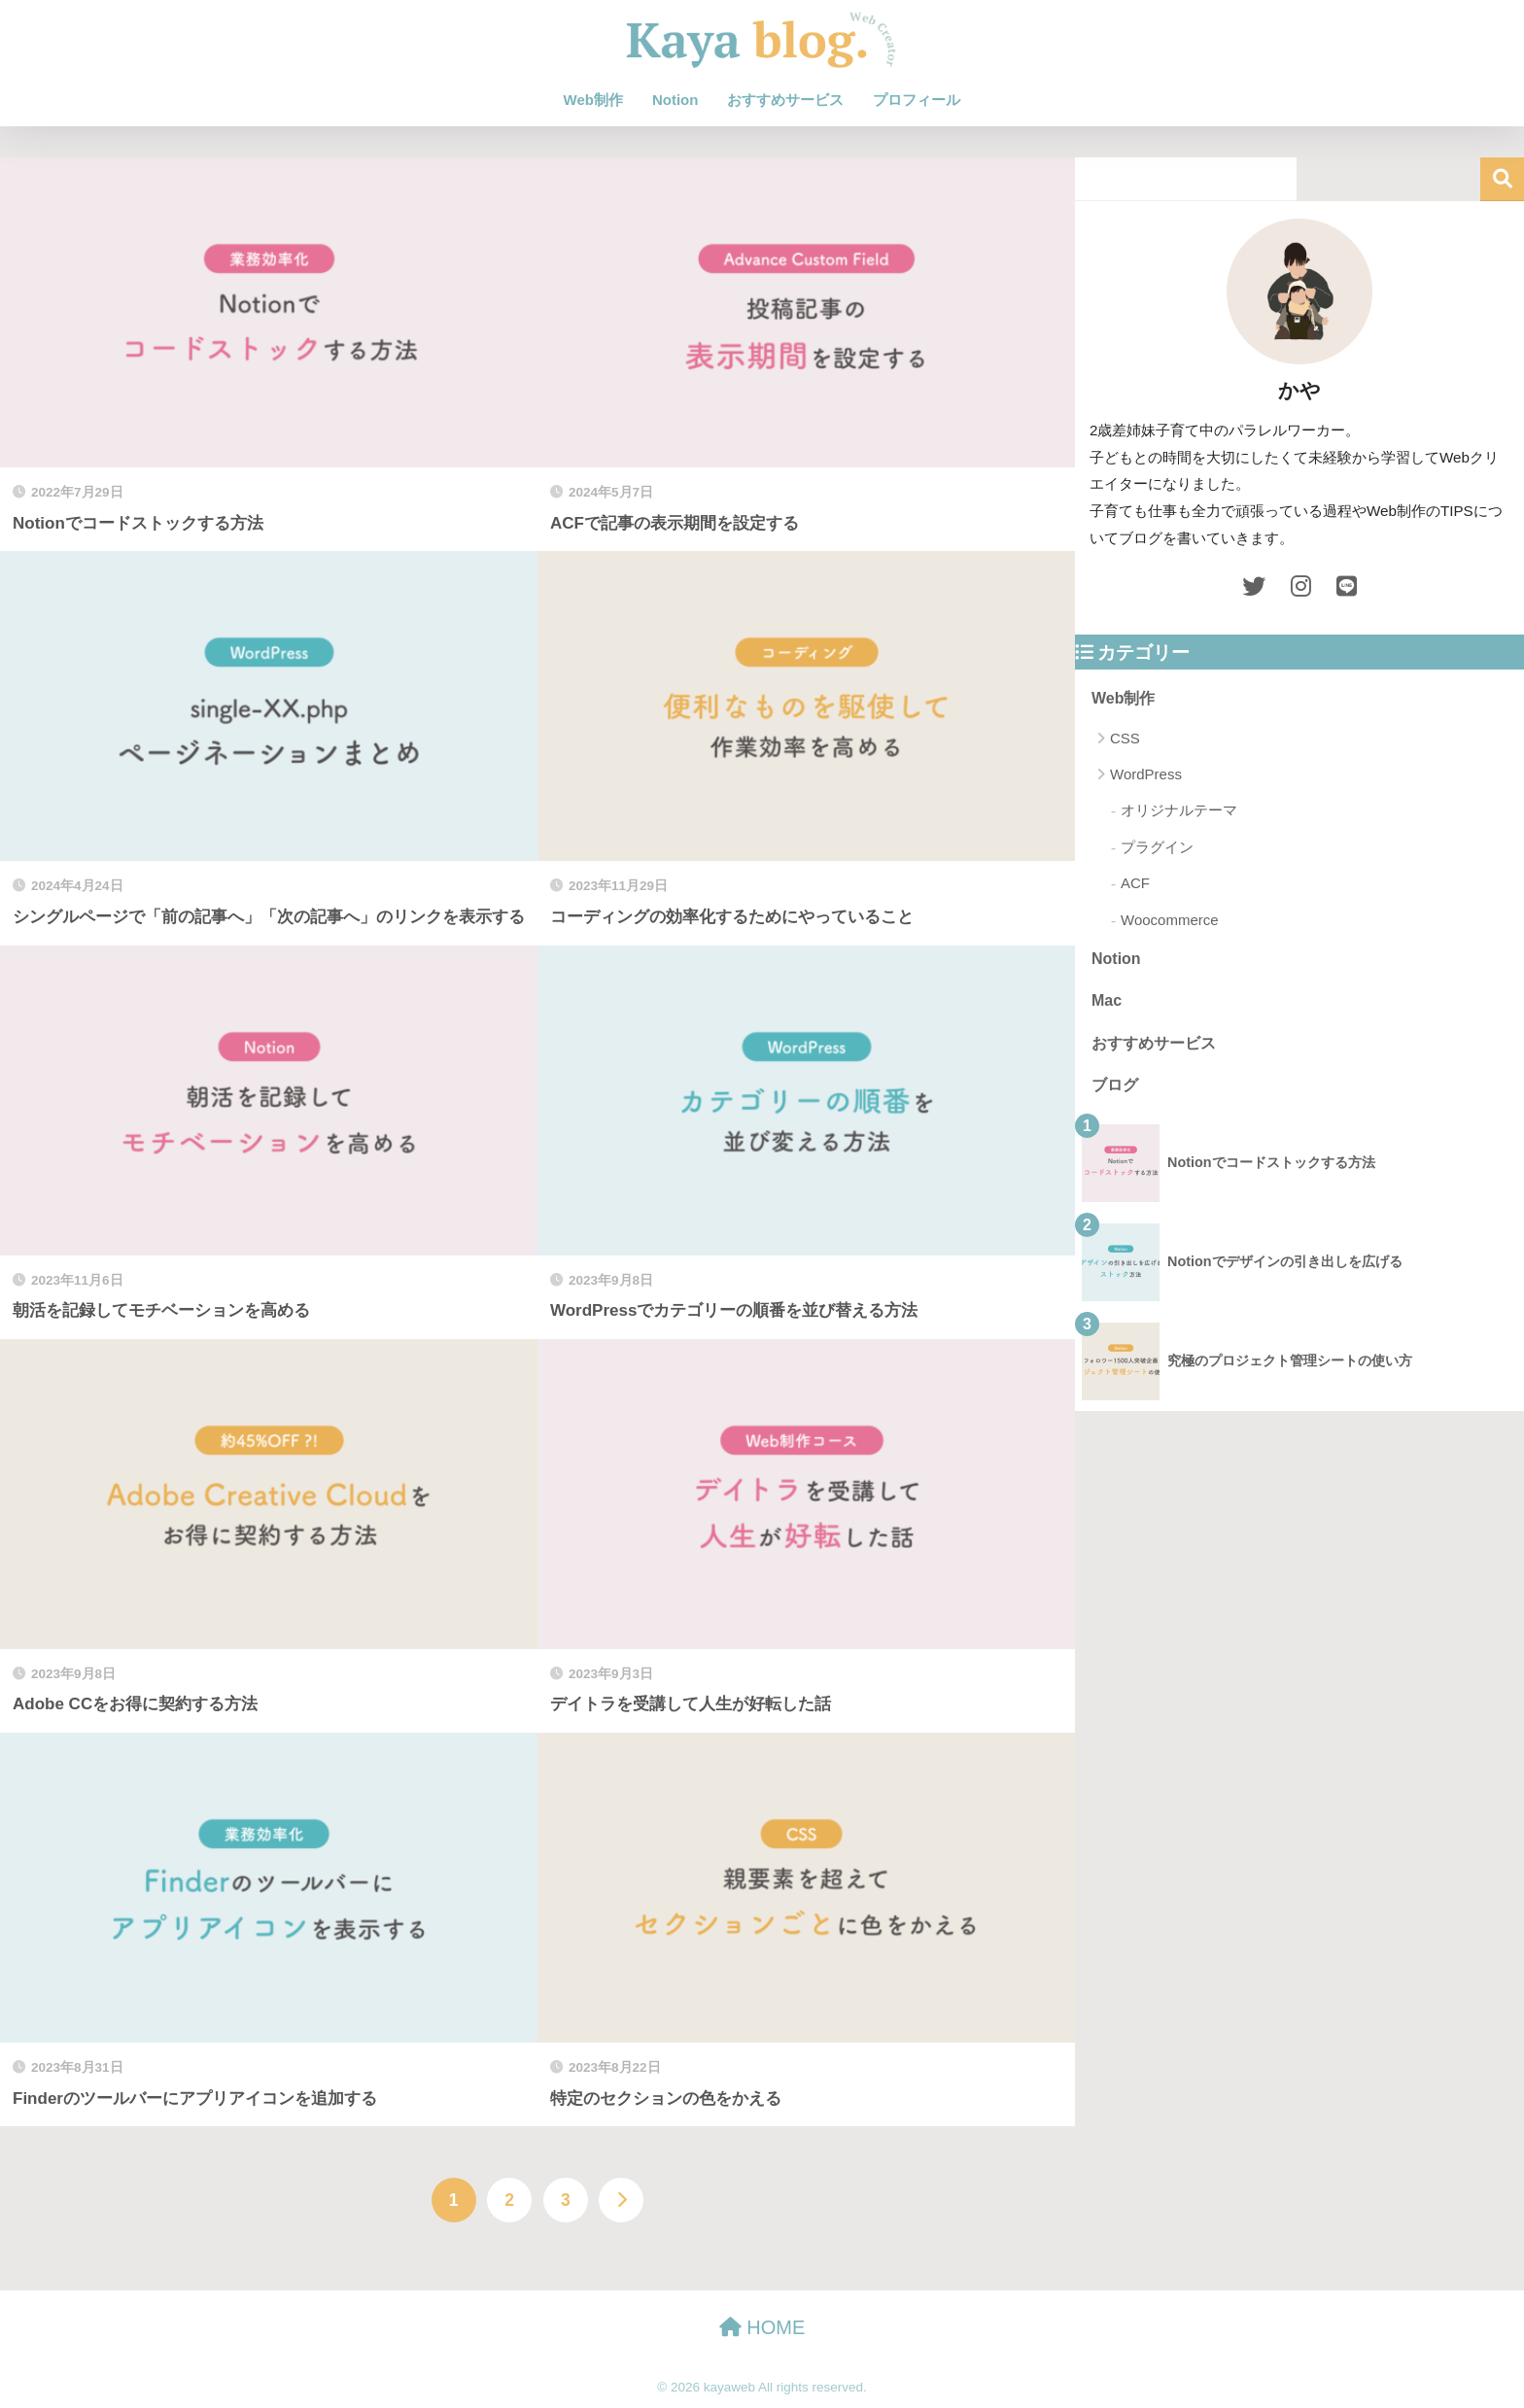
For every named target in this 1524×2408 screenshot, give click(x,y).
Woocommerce (1170, 920)
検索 (1502, 179)
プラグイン (1157, 847)
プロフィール (916, 99)
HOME (762, 2327)
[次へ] (621, 2200)
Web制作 (593, 99)
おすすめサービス (785, 99)
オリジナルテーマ (1179, 810)
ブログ (1114, 1085)
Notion (675, 99)
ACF (1135, 883)
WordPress (1146, 774)
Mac (1106, 1000)
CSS (1125, 738)
